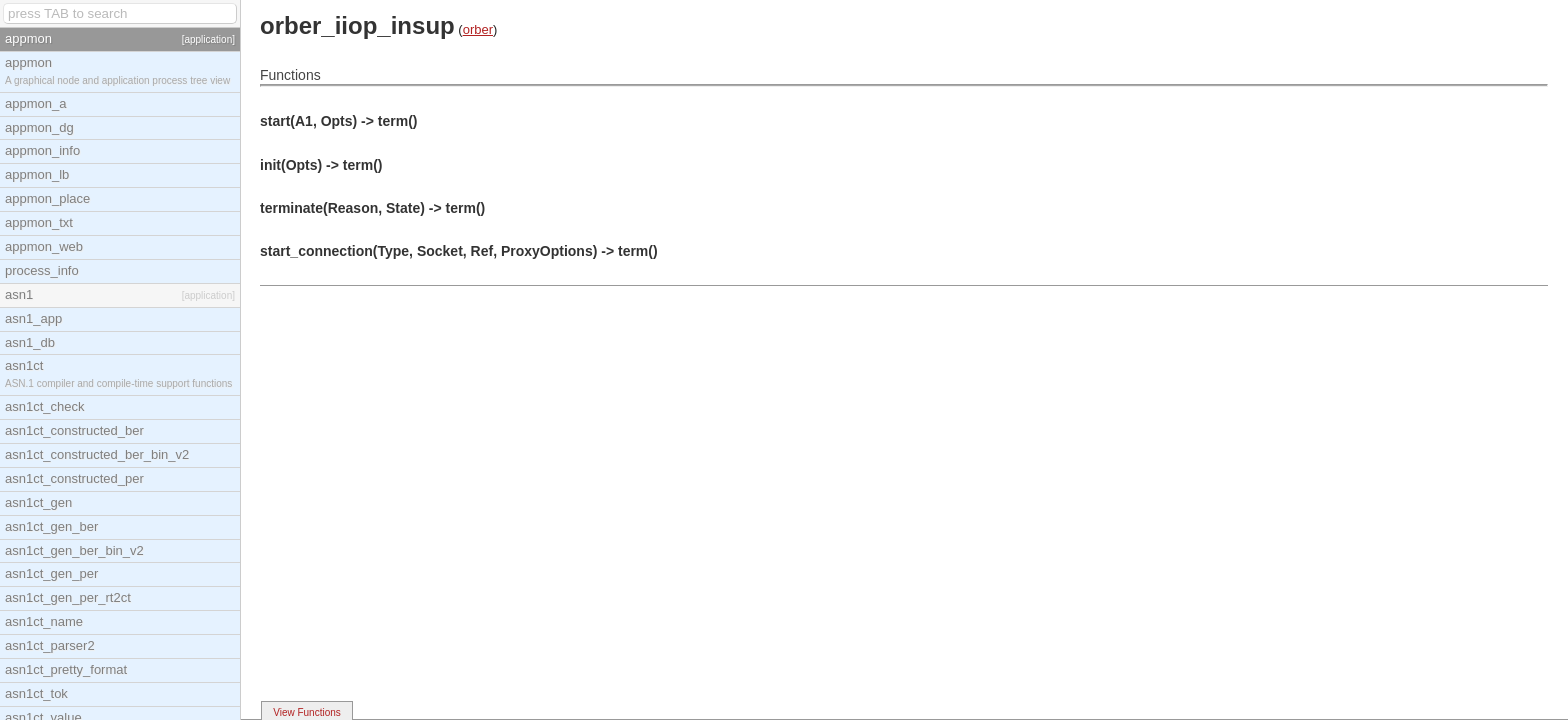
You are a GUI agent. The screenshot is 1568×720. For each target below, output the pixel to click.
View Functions (307, 712)
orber (478, 29)
